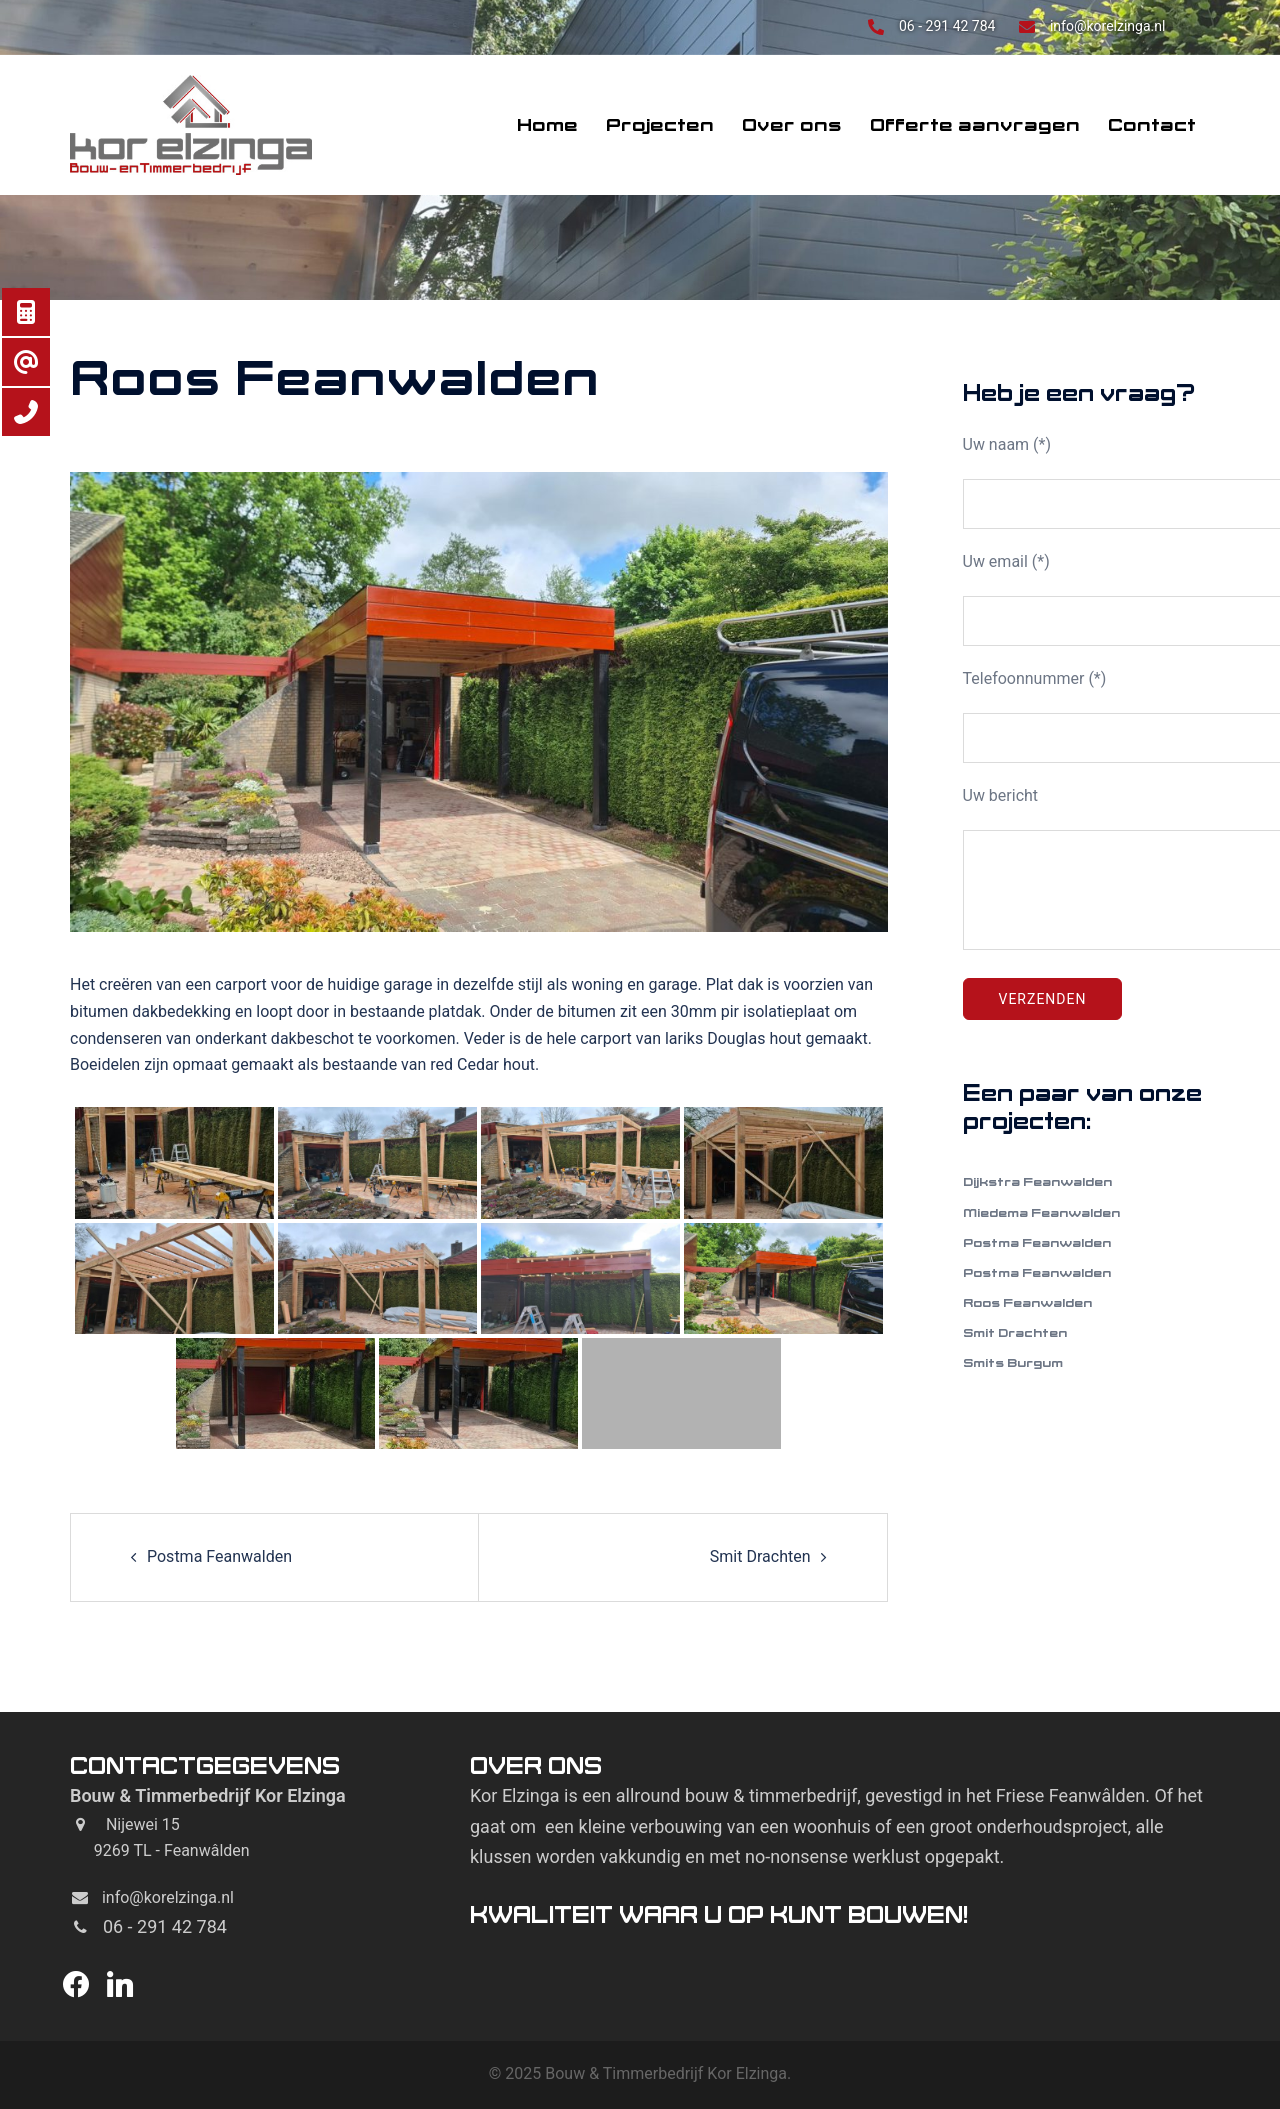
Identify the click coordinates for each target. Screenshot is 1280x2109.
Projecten (660, 125)
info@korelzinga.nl (1107, 26)
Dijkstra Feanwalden (1037, 1181)
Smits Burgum (1013, 1362)
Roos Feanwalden (1027, 1302)
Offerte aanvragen (975, 125)
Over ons (792, 125)
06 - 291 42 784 (949, 26)
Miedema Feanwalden (1041, 1212)
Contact (1152, 125)
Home (547, 125)
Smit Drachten (760, 1556)
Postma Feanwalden (219, 1556)
